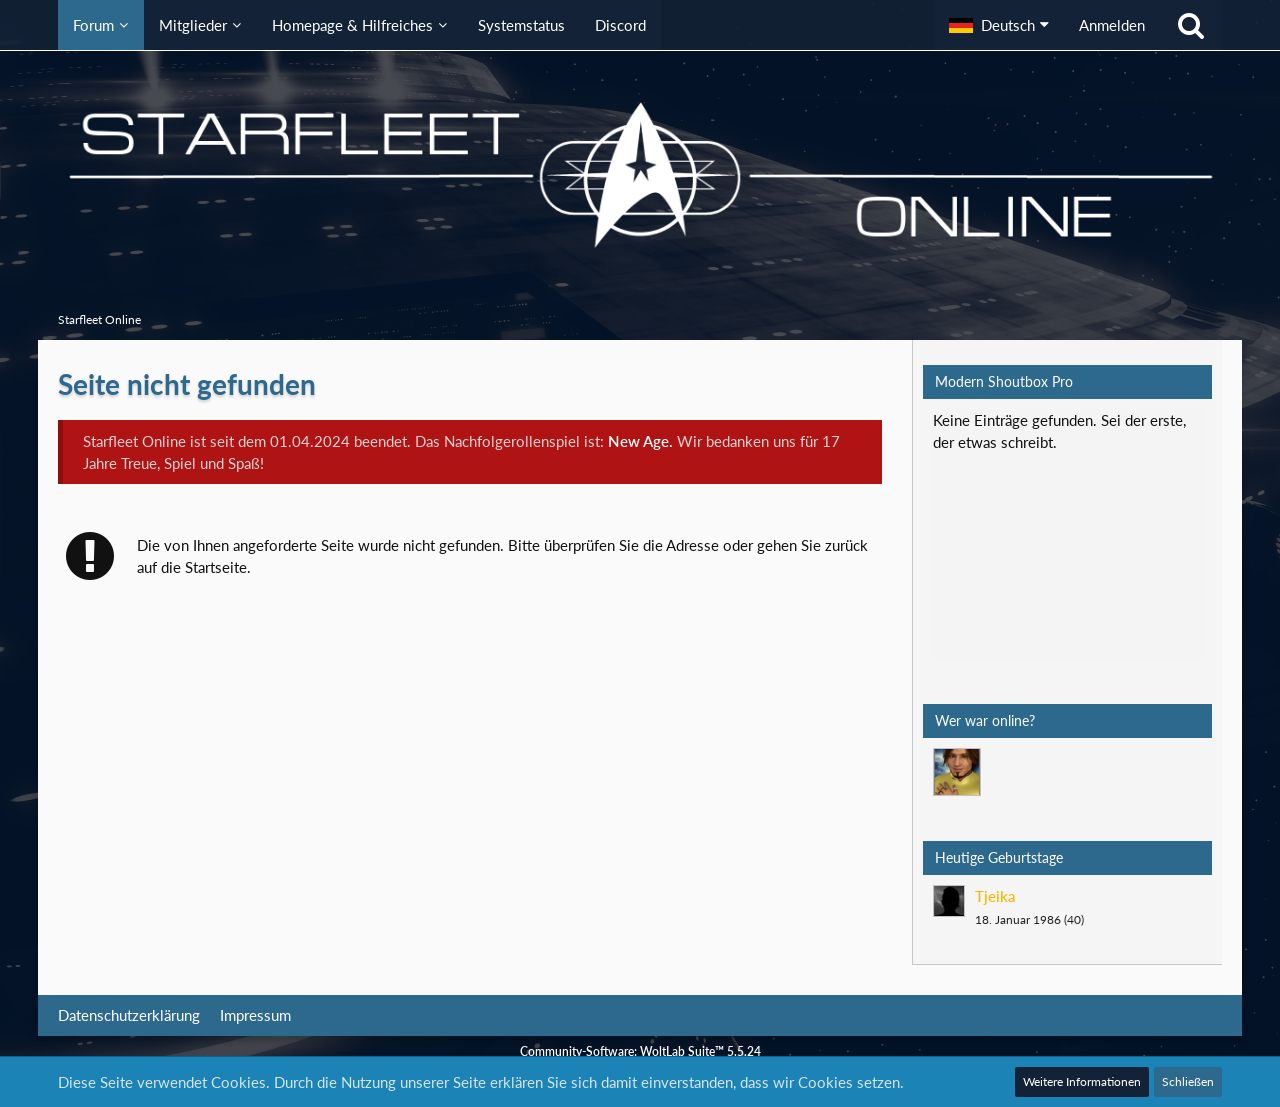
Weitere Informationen (1082, 1081)
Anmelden (1112, 25)
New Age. (640, 441)
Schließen (1188, 1081)
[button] (999, 25)
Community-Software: (640, 1051)
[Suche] (1191, 25)
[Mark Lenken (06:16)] (957, 772)
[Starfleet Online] (639, 175)
